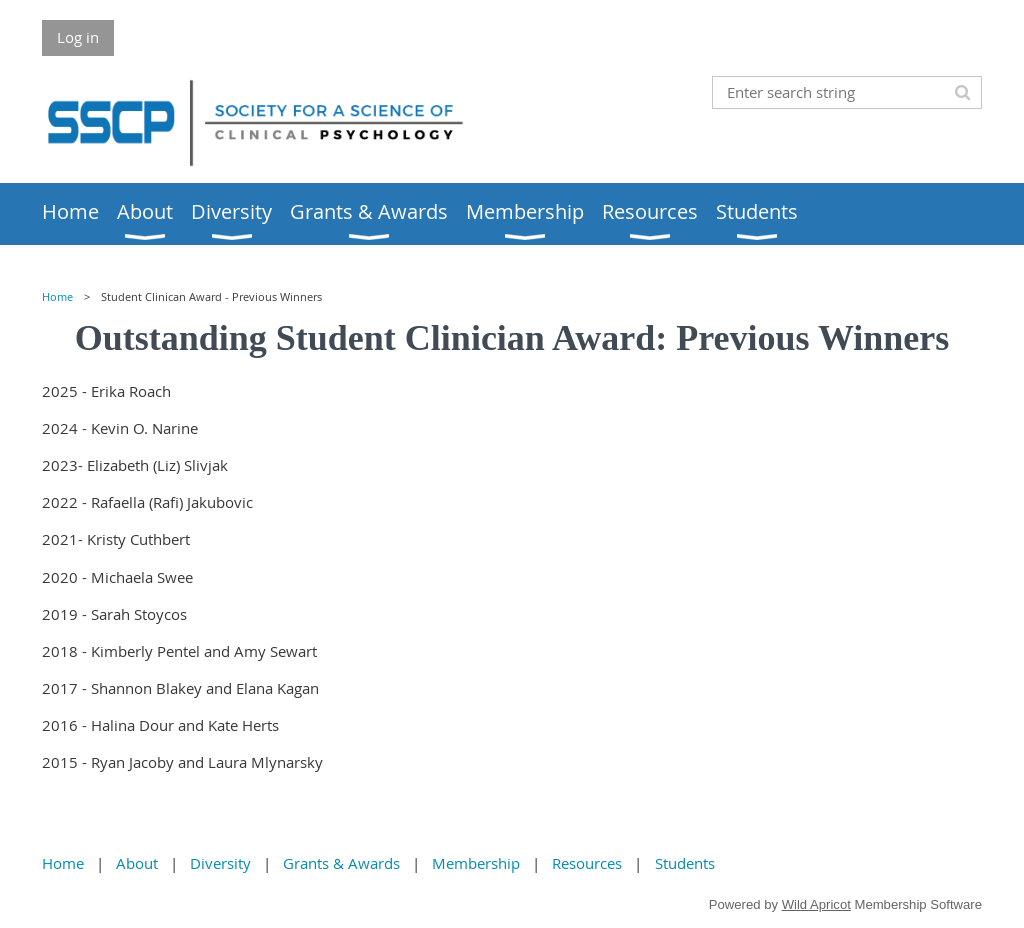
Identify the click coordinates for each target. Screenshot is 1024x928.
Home (57, 297)
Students (685, 863)
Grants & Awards (341, 863)
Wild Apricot (816, 904)
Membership (476, 863)
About (137, 863)
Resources (587, 863)
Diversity (220, 863)
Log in (78, 37)
